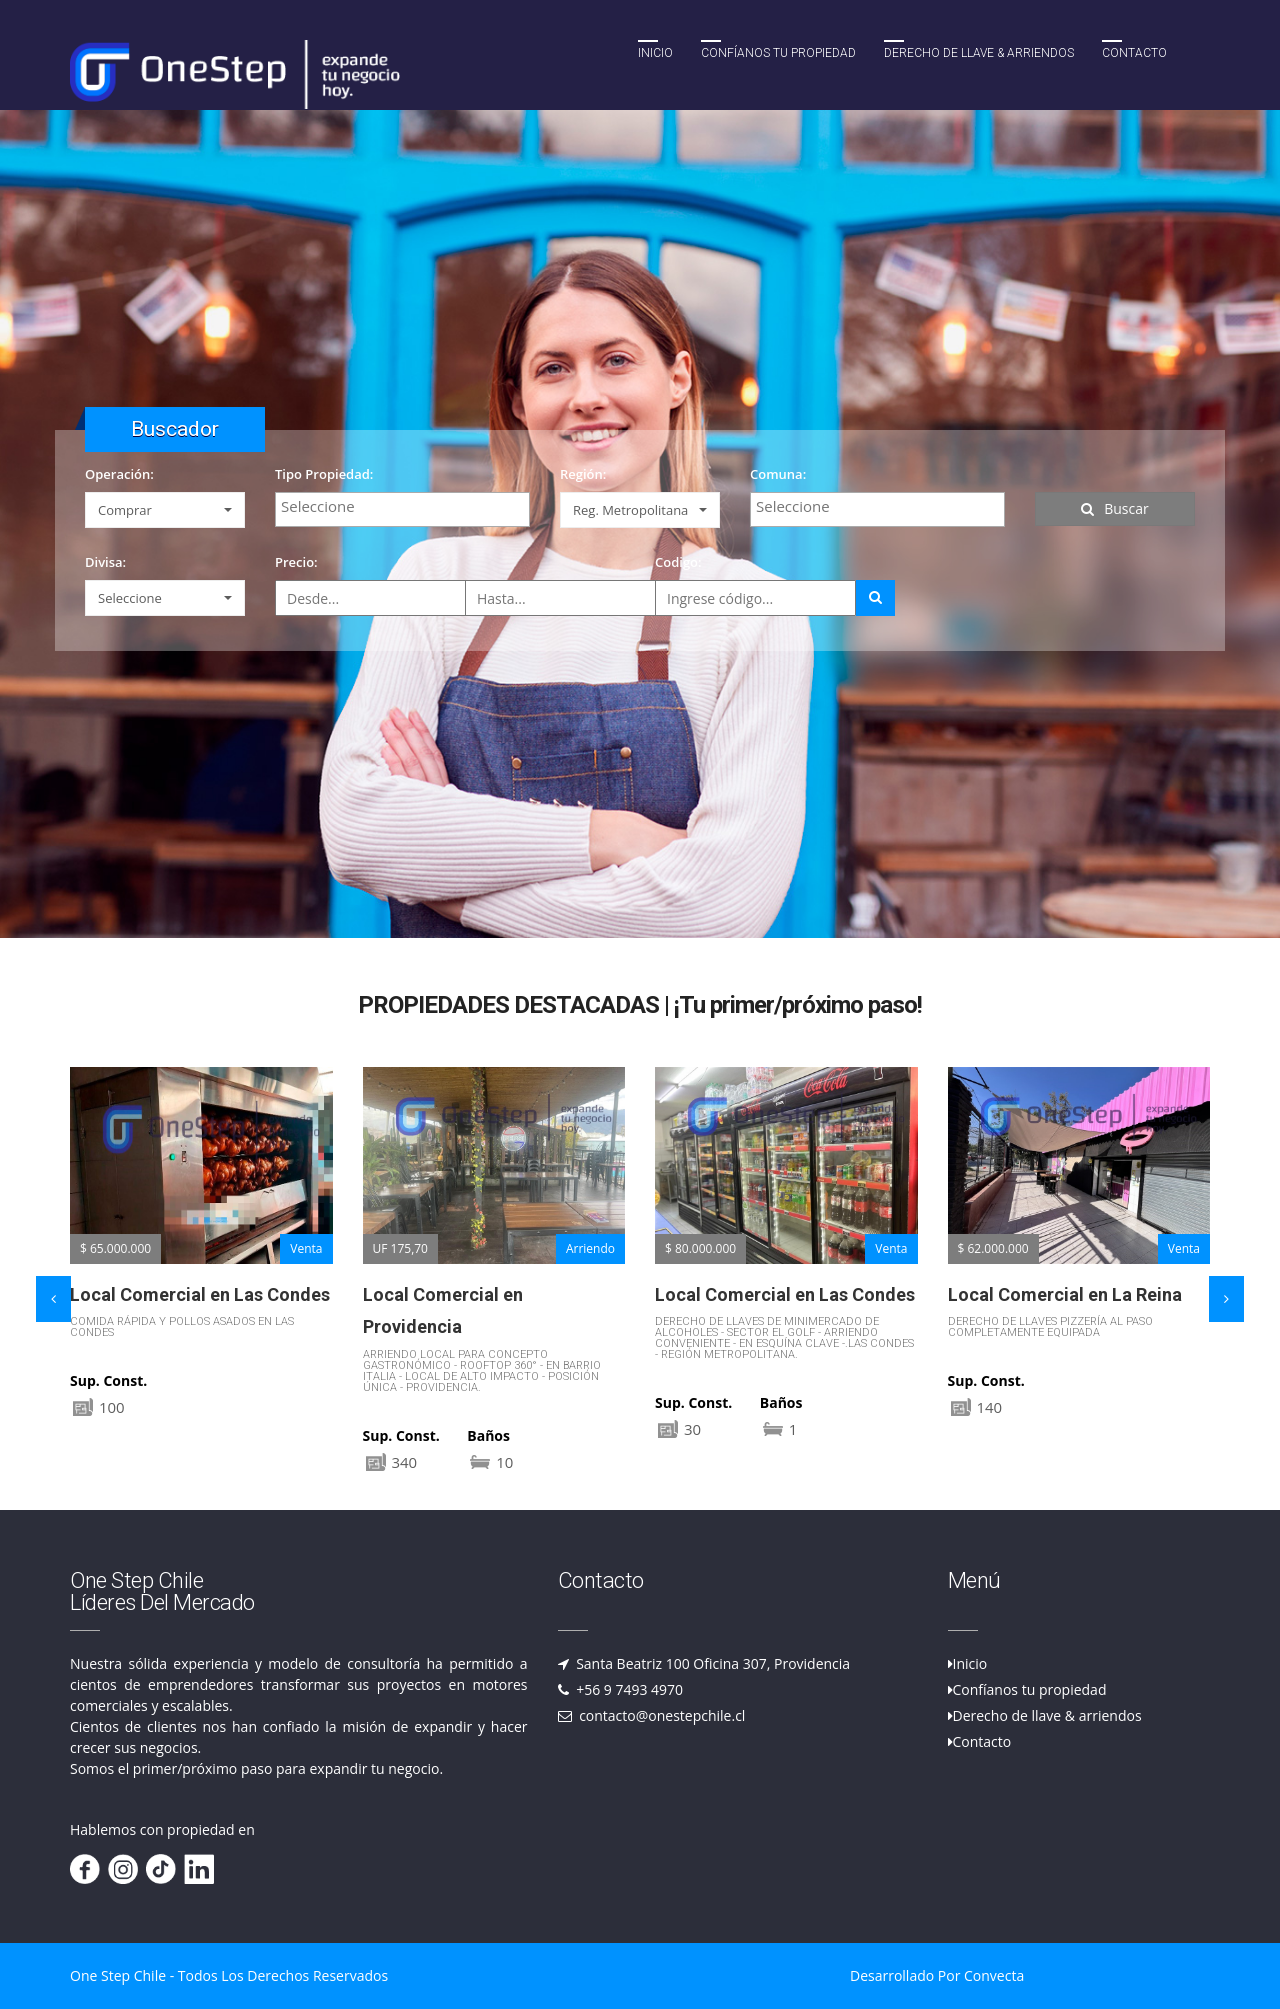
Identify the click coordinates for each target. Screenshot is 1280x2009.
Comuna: (778, 474)
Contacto (1134, 53)
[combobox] (402, 509)
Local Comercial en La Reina (1065, 1294)
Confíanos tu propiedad (778, 53)
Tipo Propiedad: (324, 474)
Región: (583, 474)
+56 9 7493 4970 (628, 1689)
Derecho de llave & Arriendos (979, 53)
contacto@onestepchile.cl (661, 1715)
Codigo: (678, 562)
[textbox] (407, 506)
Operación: (119, 474)
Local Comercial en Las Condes (200, 1294)
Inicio (655, 53)
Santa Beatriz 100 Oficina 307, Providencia (712, 1663)
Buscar (1115, 508)
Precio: (296, 562)
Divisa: (105, 562)
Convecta (994, 1975)
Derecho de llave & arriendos (1047, 1715)
